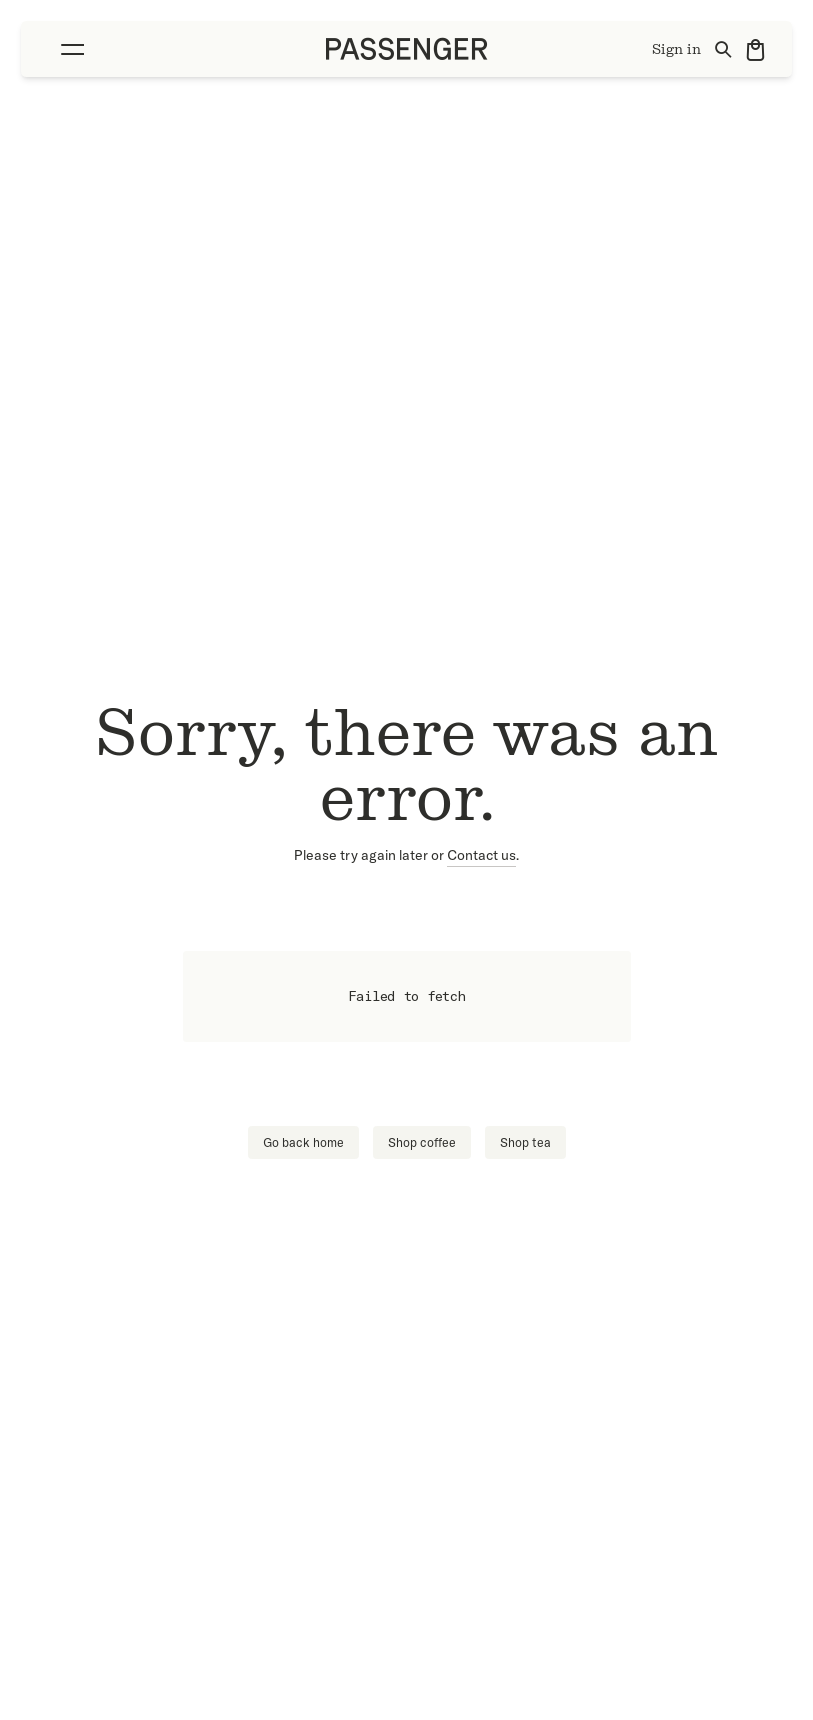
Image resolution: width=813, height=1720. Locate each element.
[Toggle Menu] (66, 49)
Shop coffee (422, 1142)
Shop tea (525, 1142)
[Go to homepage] (407, 49)
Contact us (481, 855)
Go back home (303, 1142)
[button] (66, 49)
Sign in (676, 49)
